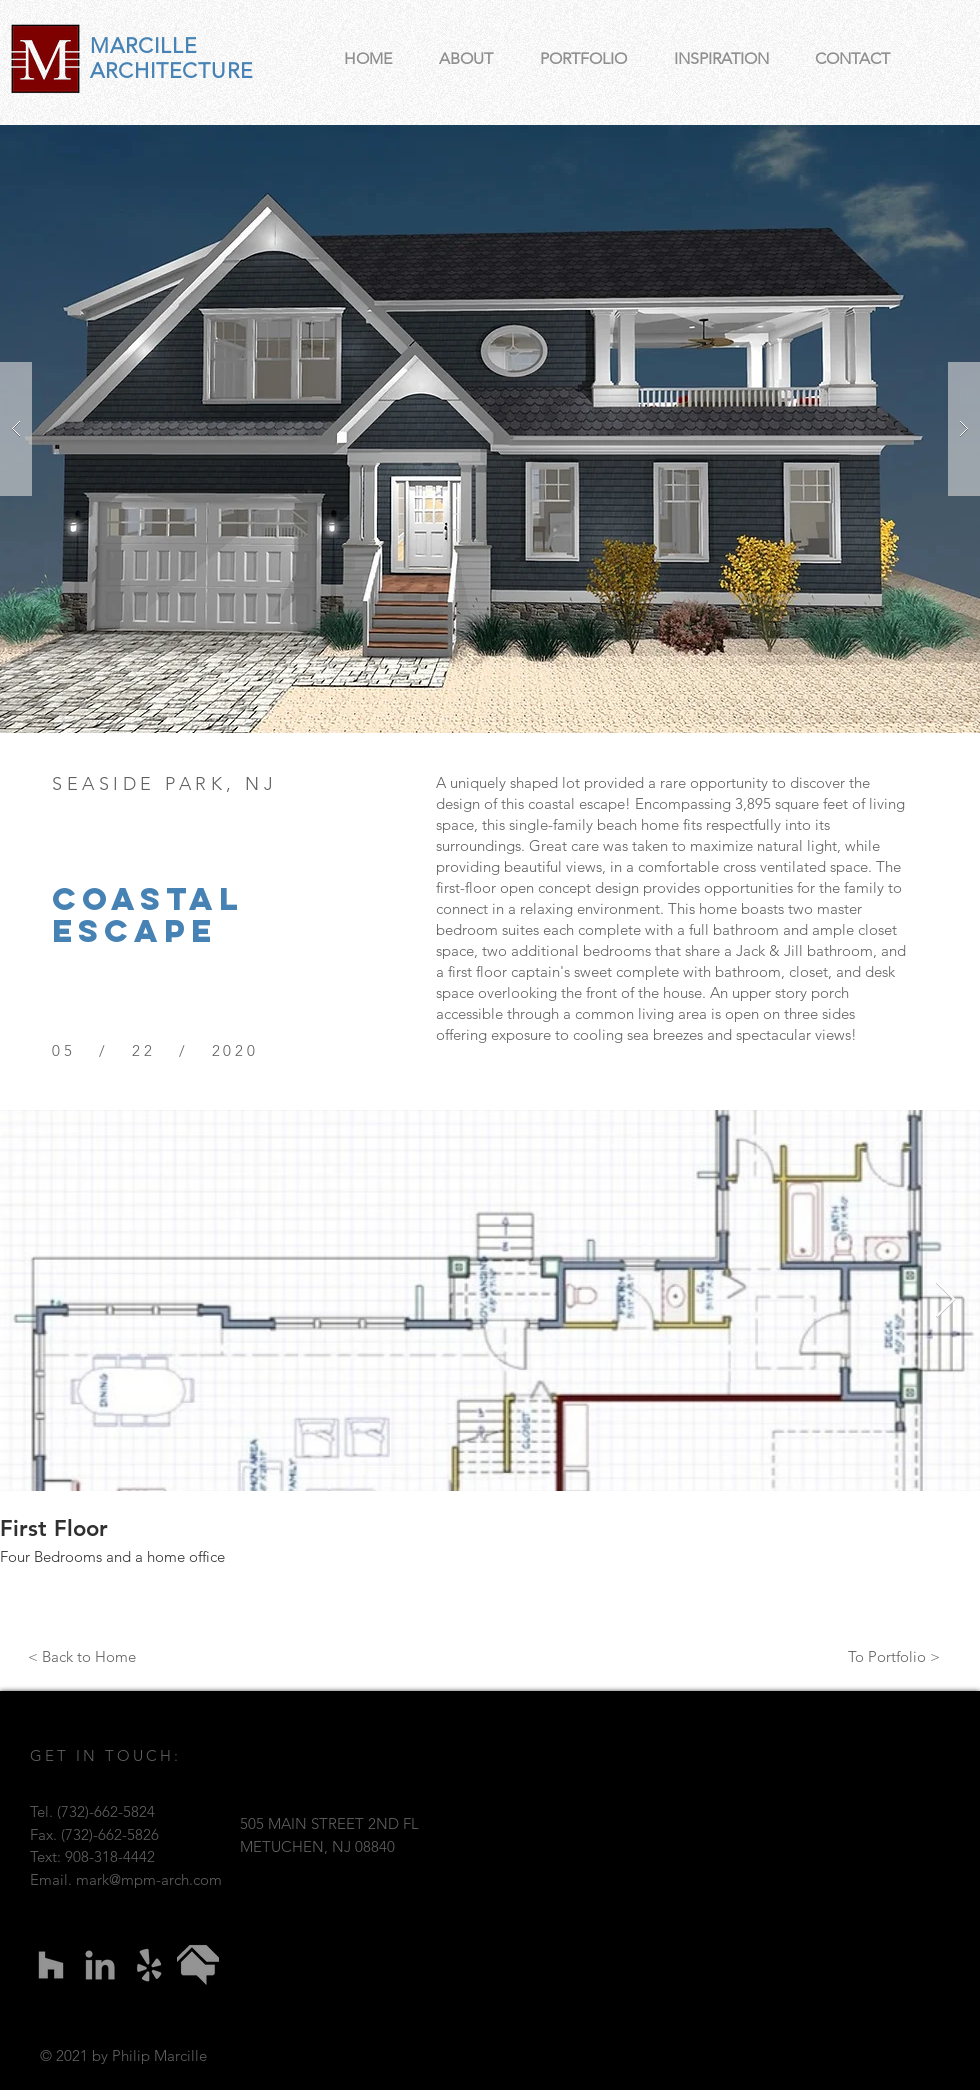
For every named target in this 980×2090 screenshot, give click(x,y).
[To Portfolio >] (894, 1656)
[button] (490, 429)
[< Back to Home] (82, 1656)
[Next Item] (945, 1300)
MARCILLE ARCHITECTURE (171, 58)
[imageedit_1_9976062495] (198, 1965)
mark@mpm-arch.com (149, 1879)
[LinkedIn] (100, 1965)
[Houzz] (51, 1965)
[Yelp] (149, 1965)
